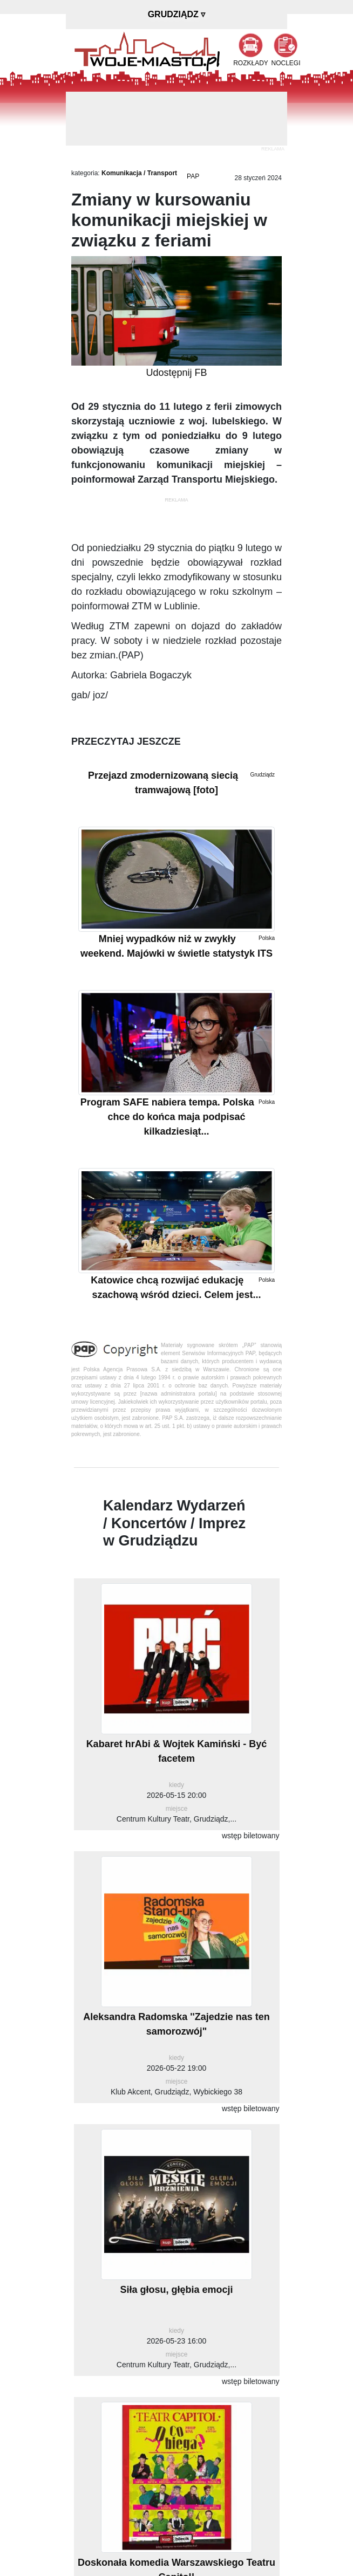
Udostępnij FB (176, 372)
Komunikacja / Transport (139, 173)
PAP (193, 176)
